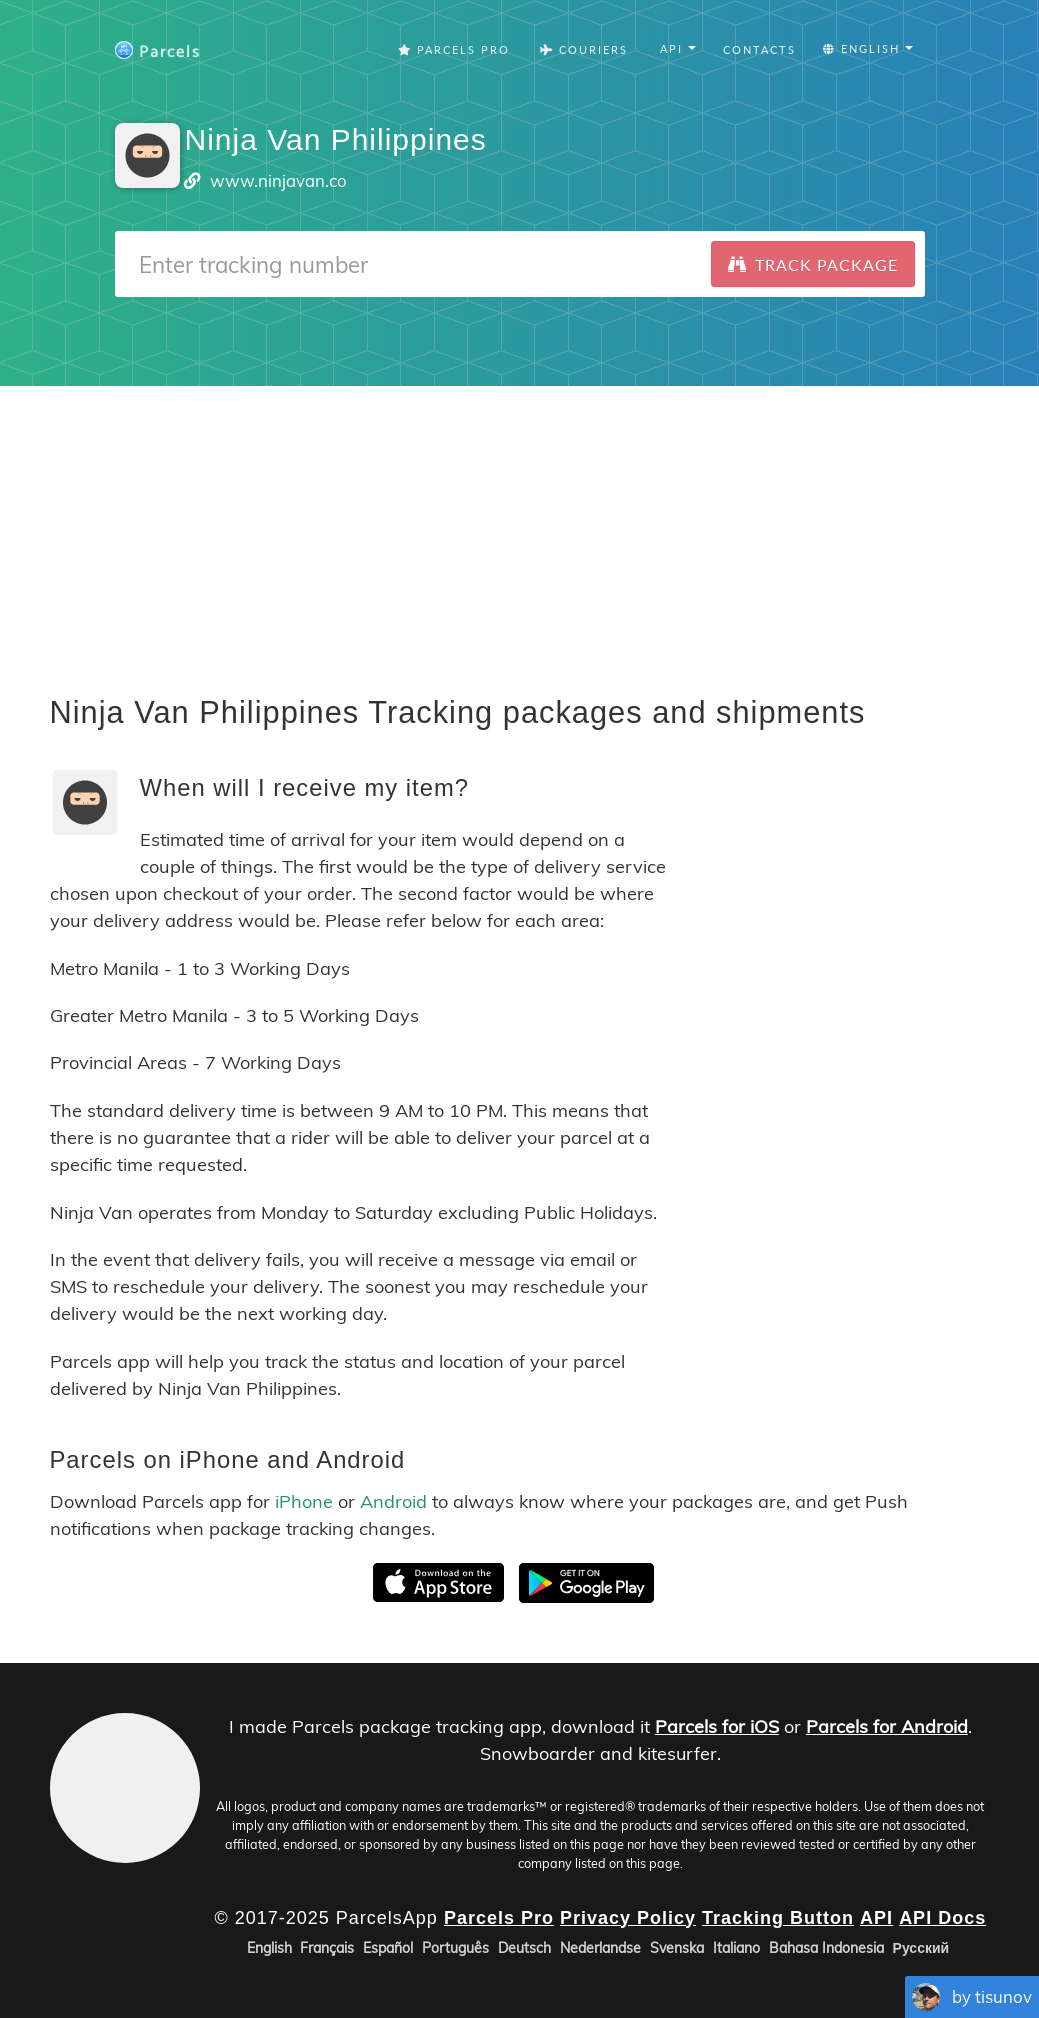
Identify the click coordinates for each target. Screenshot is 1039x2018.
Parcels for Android (887, 1726)
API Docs (942, 1918)
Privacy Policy (628, 1918)
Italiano (736, 1948)
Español (388, 1948)
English (269, 1948)
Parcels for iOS (717, 1726)
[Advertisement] (519, 526)
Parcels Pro (454, 49)
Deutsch (524, 1948)
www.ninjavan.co (278, 180)
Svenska (677, 1948)
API (876, 1918)
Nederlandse (600, 1948)
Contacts (759, 49)
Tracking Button (778, 1918)
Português (455, 1948)
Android (393, 1501)
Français (327, 1948)
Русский (921, 1948)
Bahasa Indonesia (826, 1948)
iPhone (304, 1501)
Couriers (584, 49)
